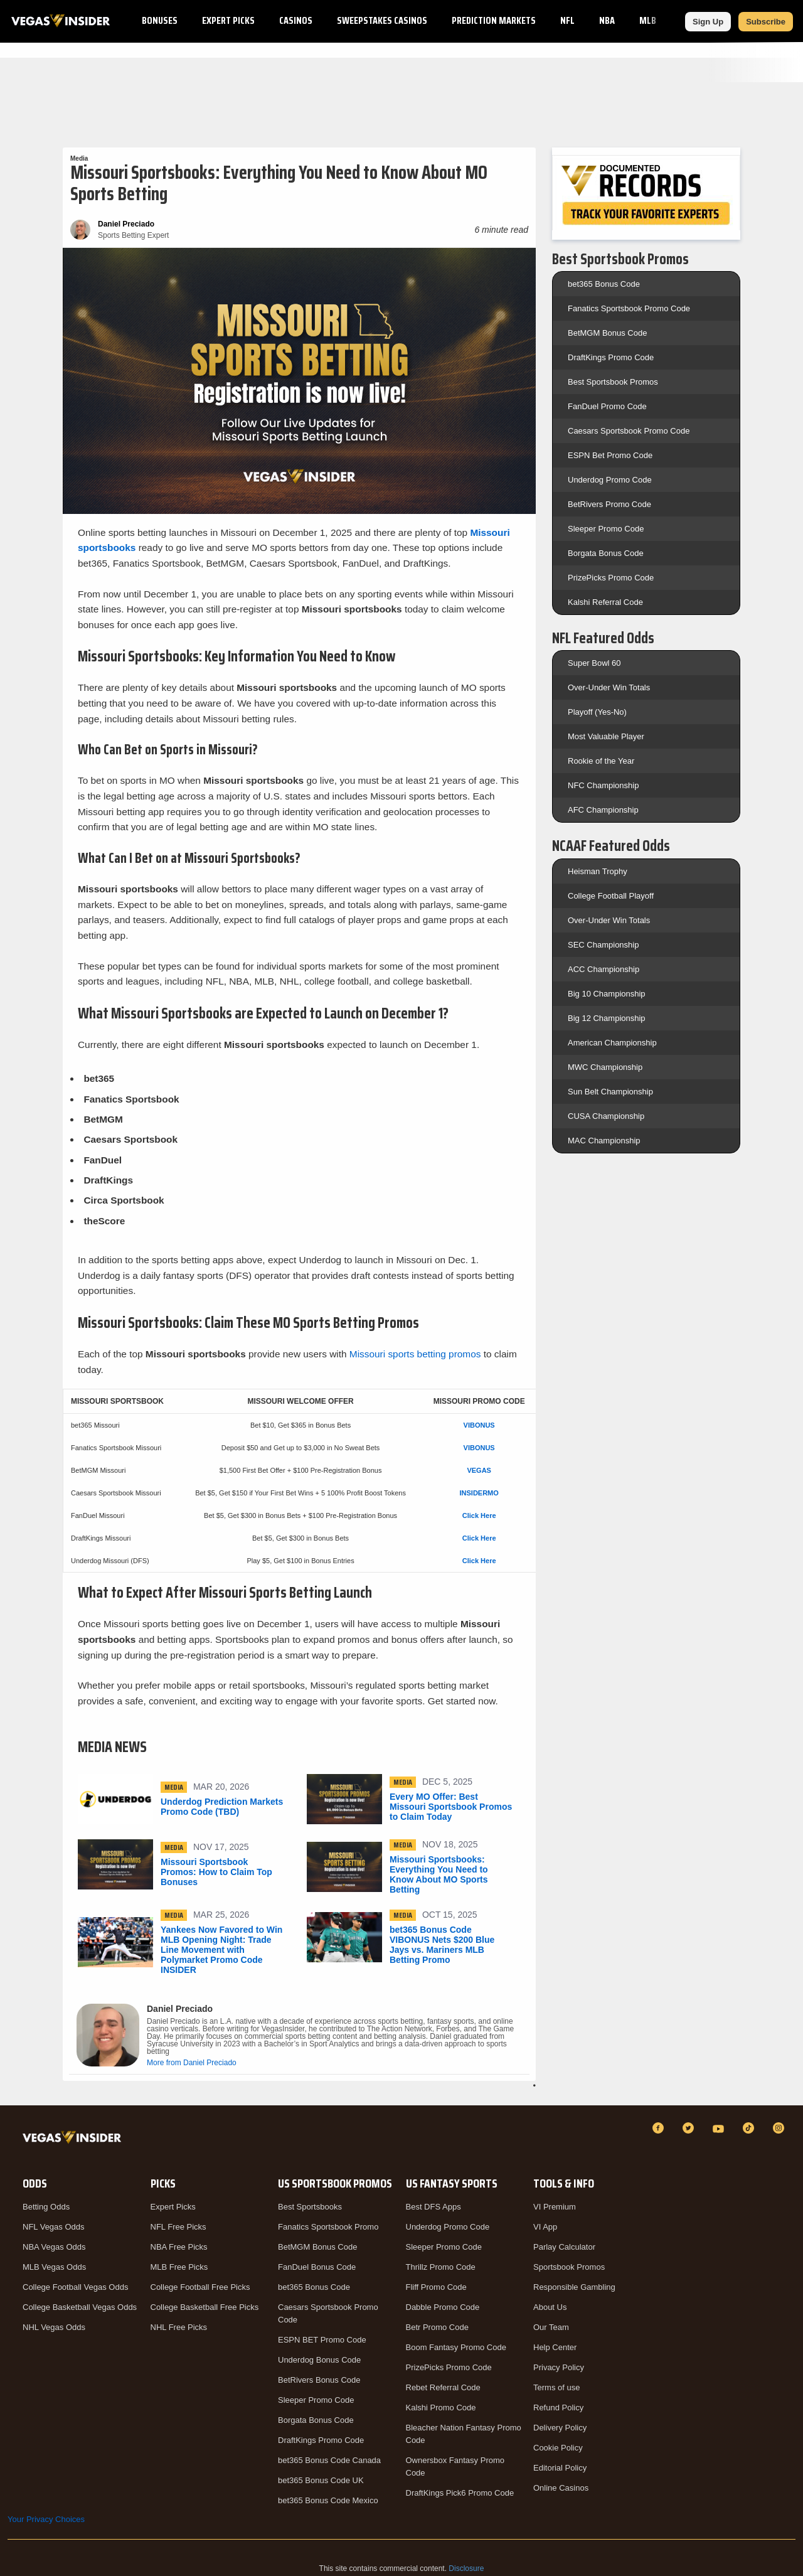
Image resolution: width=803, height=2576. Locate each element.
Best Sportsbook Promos (613, 382)
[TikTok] (750, 2127)
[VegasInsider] (74, 2139)
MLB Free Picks (179, 2267)
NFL (567, 20)
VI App (545, 2226)
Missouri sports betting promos (415, 1354)
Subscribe (765, 21)
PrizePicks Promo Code (611, 577)
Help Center (555, 2347)
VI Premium (554, 2206)
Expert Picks (228, 20)
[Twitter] (690, 2127)
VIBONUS (479, 1425)
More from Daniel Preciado (192, 2062)
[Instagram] (780, 2127)
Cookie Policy (558, 2447)
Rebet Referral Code (443, 2387)
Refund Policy (558, 2407)
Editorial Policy (560, 2467)
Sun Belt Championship (610, 1091)
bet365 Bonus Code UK (321, 2480)
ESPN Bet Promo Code (610, 455)
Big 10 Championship (607, 993)
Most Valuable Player (606, 736)
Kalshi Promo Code (441, 2407)
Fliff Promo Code (436, 2287)
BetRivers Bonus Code (319, 2380)
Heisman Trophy (597, 871)
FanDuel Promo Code (607, 406)
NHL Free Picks (179, 2327)
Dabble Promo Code (443, 2307)
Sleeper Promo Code (606, 528)
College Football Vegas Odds (75, 2287)
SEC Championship (603, 944)
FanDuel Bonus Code (317, 2267)
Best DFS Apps (433, 2206)
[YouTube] (720, 2127)
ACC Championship (603, 969)
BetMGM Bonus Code (607, 333)
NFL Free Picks (178, 2226)
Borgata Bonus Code (606, 553)
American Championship (612, 1042)
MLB (647, 20)
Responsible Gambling (574, 2287)
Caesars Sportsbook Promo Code (628, 431)
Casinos (295, 20)
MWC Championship (605, 1067)
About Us (549, 2307)
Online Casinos (560, 2488)
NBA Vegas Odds (54, 2247)
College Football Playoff (611, 896)
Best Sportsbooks (310, 2206)
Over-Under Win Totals (609, 687)
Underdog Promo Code (610, 479)
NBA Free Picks (179, 2247)
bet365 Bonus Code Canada (329, 2460)
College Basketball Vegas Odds (80, 2307)
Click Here (479, 1515)
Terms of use (556, 2387)
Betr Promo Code (437, 2327)
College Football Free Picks (200, 2287)
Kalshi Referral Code (605, 602)
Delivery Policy (560, 2427)
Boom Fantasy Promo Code (456, 2347)
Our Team (551, 2327)
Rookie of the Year (601, 761)
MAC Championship (604, 1140)
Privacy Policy (558, 2367)
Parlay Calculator (564, 2247)
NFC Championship (603, 785)
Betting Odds (46, 2206)
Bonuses (160, 20)
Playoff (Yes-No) (597, 712)
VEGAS (479, 1470)
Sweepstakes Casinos (382, 20)
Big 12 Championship (607, 1018)
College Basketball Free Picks (205, 2307)
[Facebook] (659, 2127)
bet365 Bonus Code (604, 284)
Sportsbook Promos (569, 2267)
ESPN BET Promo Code (322, 2339)
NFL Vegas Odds (54, 2226)
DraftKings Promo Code (611, 357)
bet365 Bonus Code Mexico (328, 2500)
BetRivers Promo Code (609, 504)
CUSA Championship (606, 1116)
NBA (607, 20)
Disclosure (466, 2568)
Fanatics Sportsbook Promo (328, 2226)
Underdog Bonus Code (319, 2360)
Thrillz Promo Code (441, 2267)
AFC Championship (603, 810)
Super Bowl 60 (594, 663)
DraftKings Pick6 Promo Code (460, 2493)
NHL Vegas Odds (54, 2327)
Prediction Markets (494, 20)
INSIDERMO (478, 1493)
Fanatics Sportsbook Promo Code (629, 308)
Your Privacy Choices (46, 2519)
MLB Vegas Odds (54, 2267)
